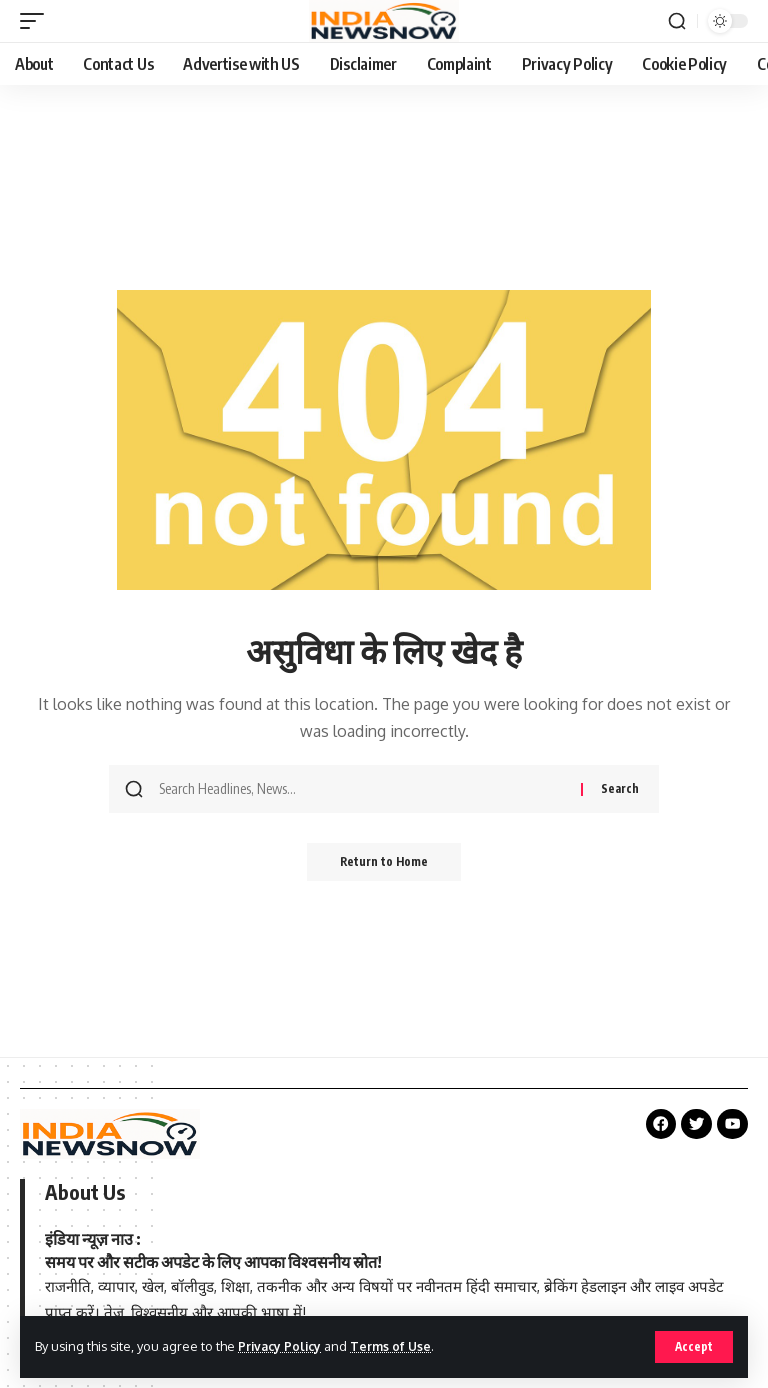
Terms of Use (396, 1346)
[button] (693, 1347)
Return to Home (384, 862)
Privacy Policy (282, 1346)
